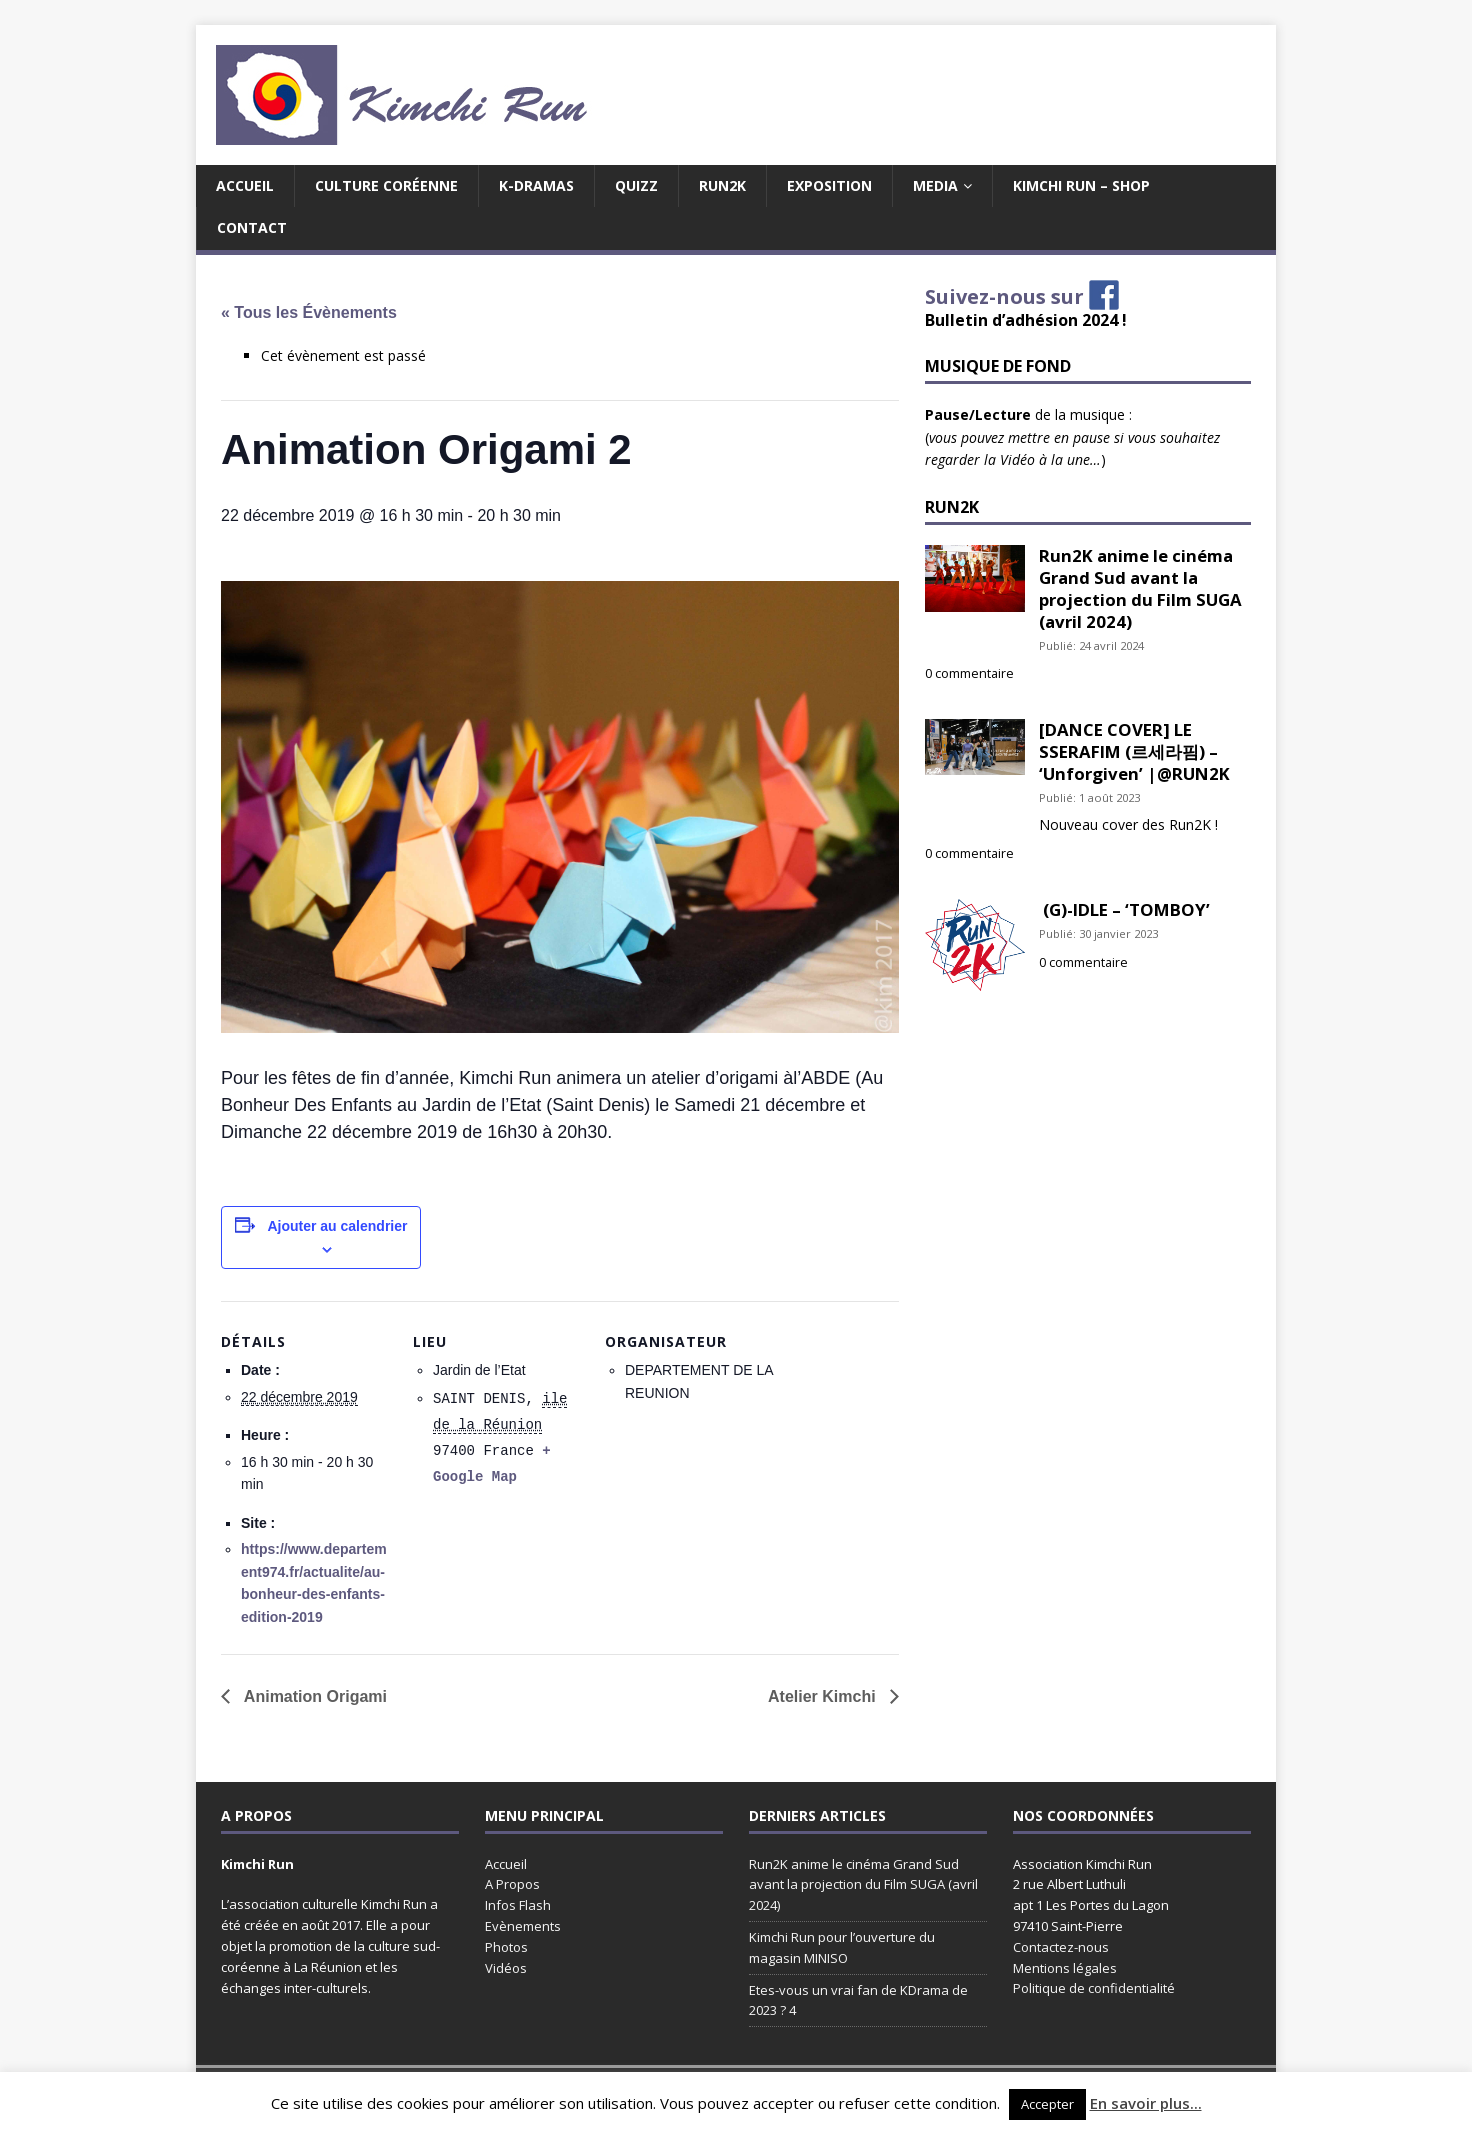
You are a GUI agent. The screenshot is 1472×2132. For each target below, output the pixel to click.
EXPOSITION (829, 185)
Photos (506, 1947)
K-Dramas (536, 185)
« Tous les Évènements (309, 312)
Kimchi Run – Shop (1081, 185)
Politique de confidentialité (1094, 1988)
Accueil (245, 185)
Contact (252, 227)
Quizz (636, 185)
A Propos (512, 1884)
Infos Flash (518, 1905)
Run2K (722, 185)
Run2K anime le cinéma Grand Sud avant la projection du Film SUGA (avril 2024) (1140, 588)
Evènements (523, 1926)
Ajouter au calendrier (337, 1226)
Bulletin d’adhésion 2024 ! (1026, 320)
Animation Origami (313, 1696)
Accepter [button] (1047, 2104)
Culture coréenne (386, 185)
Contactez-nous (1061, 1947)
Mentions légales (1065, 1968)
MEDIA (935, 185)
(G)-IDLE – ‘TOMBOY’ (1124, 909)
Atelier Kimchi (824, 1696)
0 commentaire (969, 673)
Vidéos (506, 1968)
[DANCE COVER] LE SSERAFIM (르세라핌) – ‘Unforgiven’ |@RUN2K (1134, 751)
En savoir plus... (1146, 2103)
